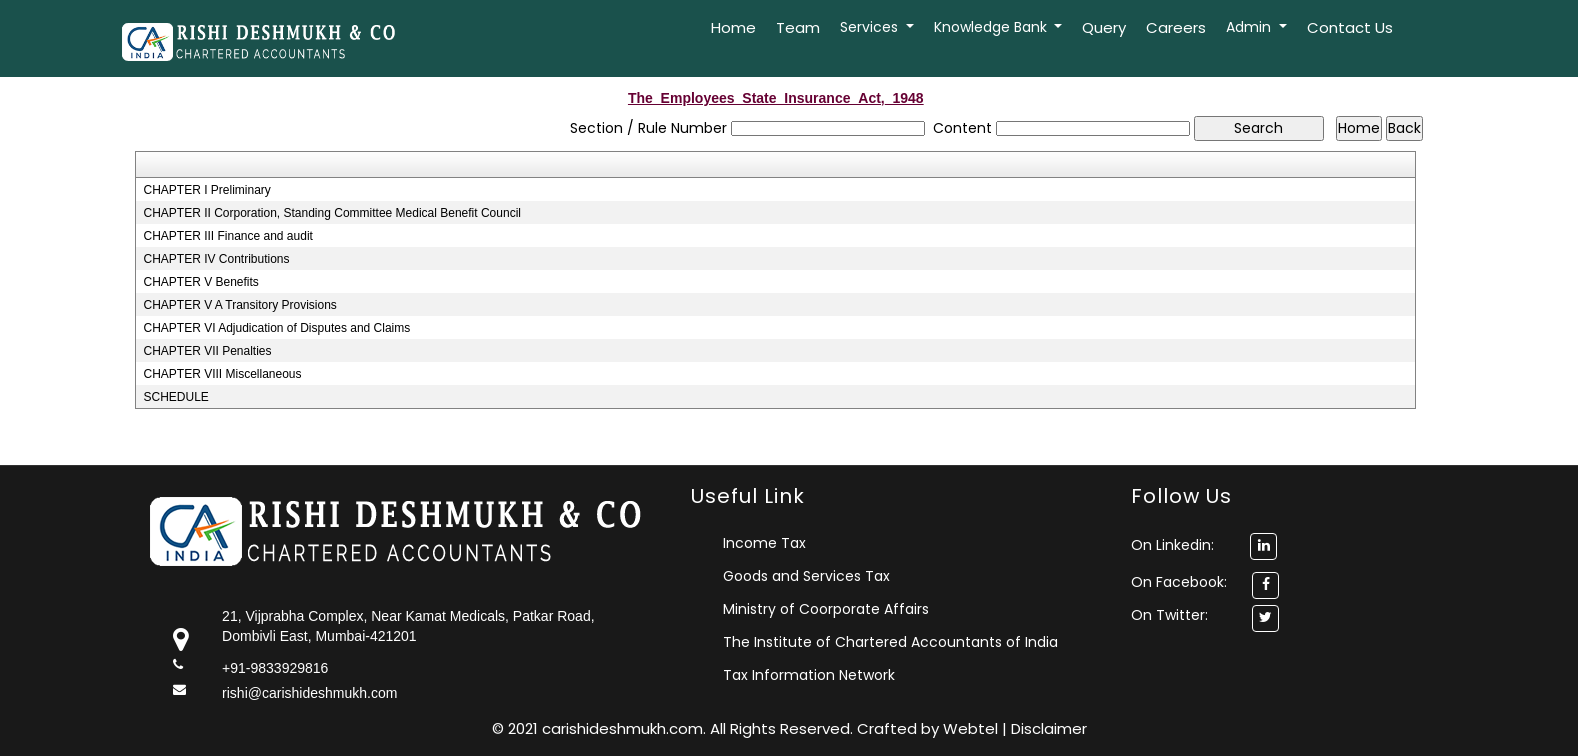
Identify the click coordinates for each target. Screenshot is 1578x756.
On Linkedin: (1204, 545)
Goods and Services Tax (806, 576)
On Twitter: (1169, 615)
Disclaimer (1049, 728)
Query (1104, 27)
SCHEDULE (175, 397)
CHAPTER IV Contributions (216, 259)
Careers (1176, 27)
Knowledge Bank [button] (992, 27)
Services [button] (871, 27)
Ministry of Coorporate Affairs (826, 609)
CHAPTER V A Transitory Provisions (239, 305)
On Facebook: (1179, 582)
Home (733, 27)
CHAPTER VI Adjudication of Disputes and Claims (276, 328)
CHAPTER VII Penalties (207, 351)
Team (798, 27)
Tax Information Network (809, 675)
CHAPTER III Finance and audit (227, 236)
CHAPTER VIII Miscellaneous (222, 374)
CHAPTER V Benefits (200, 282)
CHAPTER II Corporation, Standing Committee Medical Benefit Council (332, 213)
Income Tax (764, 543)
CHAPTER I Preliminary (206, 190)
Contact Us (1350, 27)
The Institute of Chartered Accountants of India (890, 642)
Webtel (972, 728)
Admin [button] (1250, 27)
